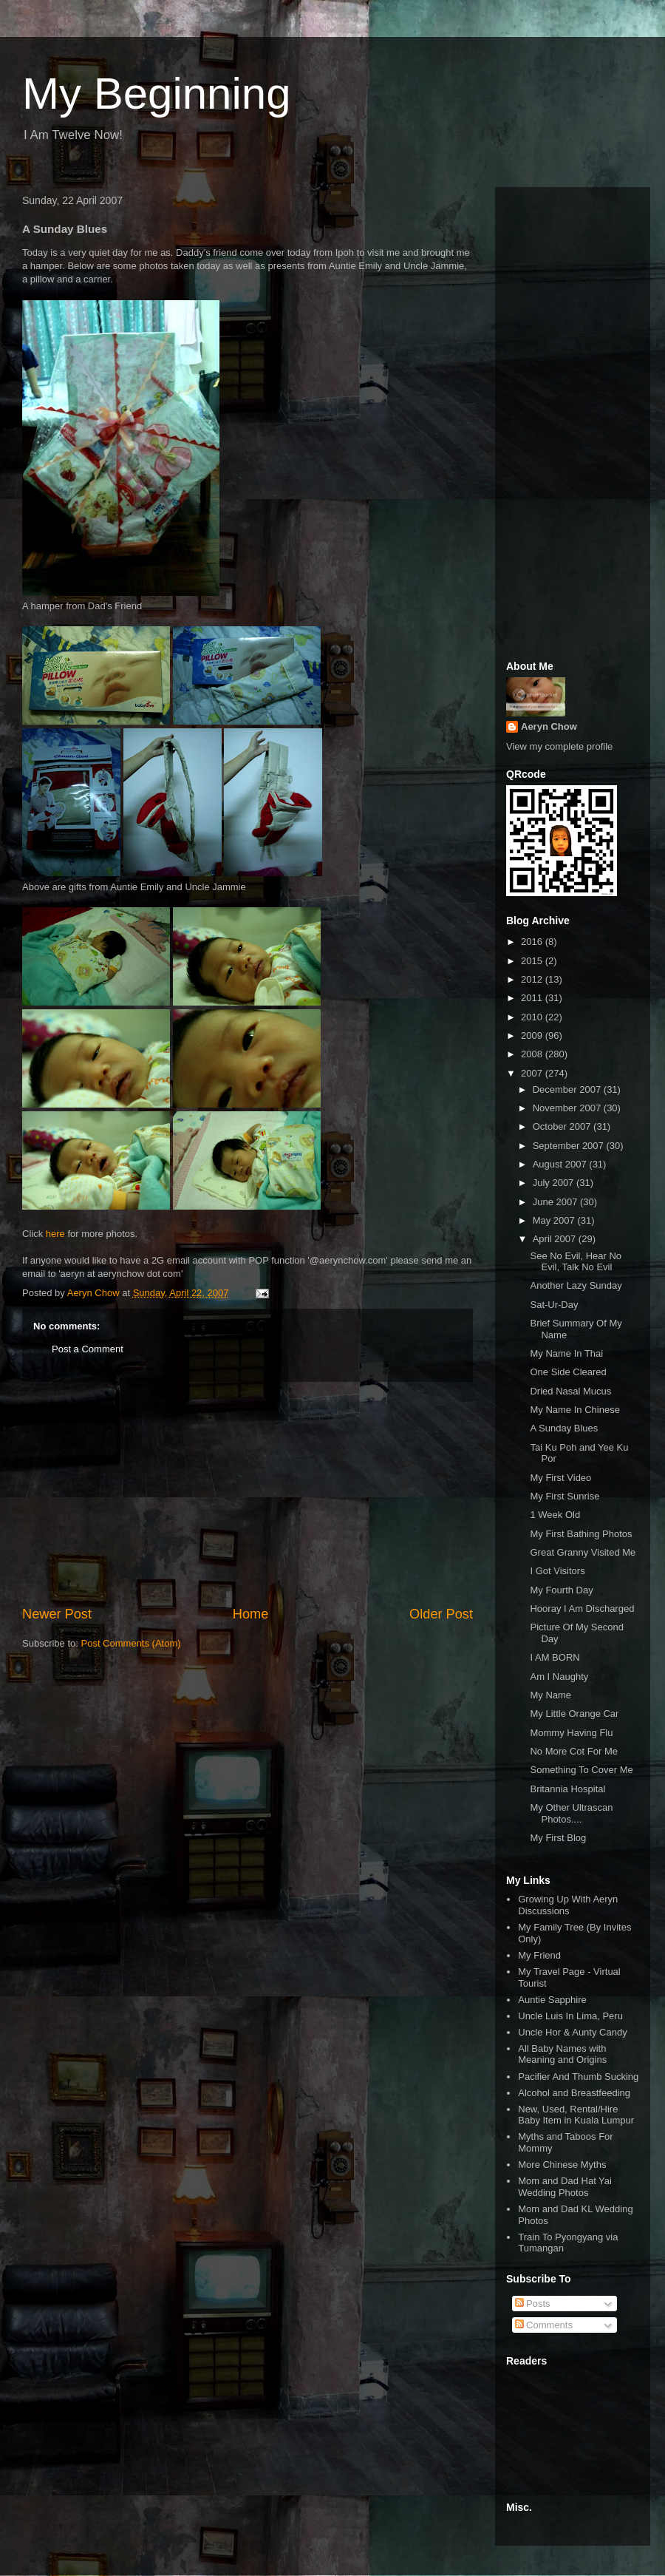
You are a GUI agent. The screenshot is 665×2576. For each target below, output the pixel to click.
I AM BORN (554, 1657)
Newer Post (57, 1614)
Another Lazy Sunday (575, 1285)
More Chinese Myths (562, 2164)
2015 (533, 960)
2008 (533, 1054)
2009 (533, 1035)
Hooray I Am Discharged (582, 1608)
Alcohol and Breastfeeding (574, 2092)
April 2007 (556, 1238)
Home (251, 1614)
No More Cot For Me (573, 1751)
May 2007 (555, 1220)
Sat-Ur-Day (554, 1304)
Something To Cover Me (581, 1769)
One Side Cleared (568, 1371)
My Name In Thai (566, 1353)
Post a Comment (87, 1349)
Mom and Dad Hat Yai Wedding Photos (565, 2186)
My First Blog (558, 1837)
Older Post (441, 1614)
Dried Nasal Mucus (570, 1391)
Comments (544, 2325)
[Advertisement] (247, 1493)
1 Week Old (555, 1514)
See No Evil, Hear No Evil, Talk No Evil (575, 1261)
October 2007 (563, 1126)
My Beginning (156, 93)
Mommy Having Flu (571, 1732)
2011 (533, 997)
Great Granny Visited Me (582, 1552)
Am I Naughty (559, 1676)
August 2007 (561, 1164)
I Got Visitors (557, 1570)
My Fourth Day (561, 1590)
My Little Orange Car (574, 1713)
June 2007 (556, 1201)
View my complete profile (559, 746)
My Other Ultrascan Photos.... (571, 1813)
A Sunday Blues (564, 1428)
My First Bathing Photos (581, 1533)
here (55, 1233)
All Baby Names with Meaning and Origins (562, 2054)
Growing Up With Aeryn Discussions (568, 1905)
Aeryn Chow (549, 726)
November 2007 (568, 1108)
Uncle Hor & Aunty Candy (572, 2032)
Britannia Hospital (567, 1788)
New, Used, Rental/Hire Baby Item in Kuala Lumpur (576, 2115)
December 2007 (568, 1089)
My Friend (539, 1955)
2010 (533, 1017)
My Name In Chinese (574, 1409)
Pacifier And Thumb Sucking (578, 2076)
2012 (533, 979)
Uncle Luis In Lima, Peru (570, 2015)
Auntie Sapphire (552, 1999)
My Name (550, 1695)
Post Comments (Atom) (131, 1643)
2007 (533, 1073)
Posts (532, 2303)
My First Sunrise (564, 1496)
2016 (533, 941)
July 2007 (554, 1182)
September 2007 (570, 1145)
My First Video (560, 1477)
